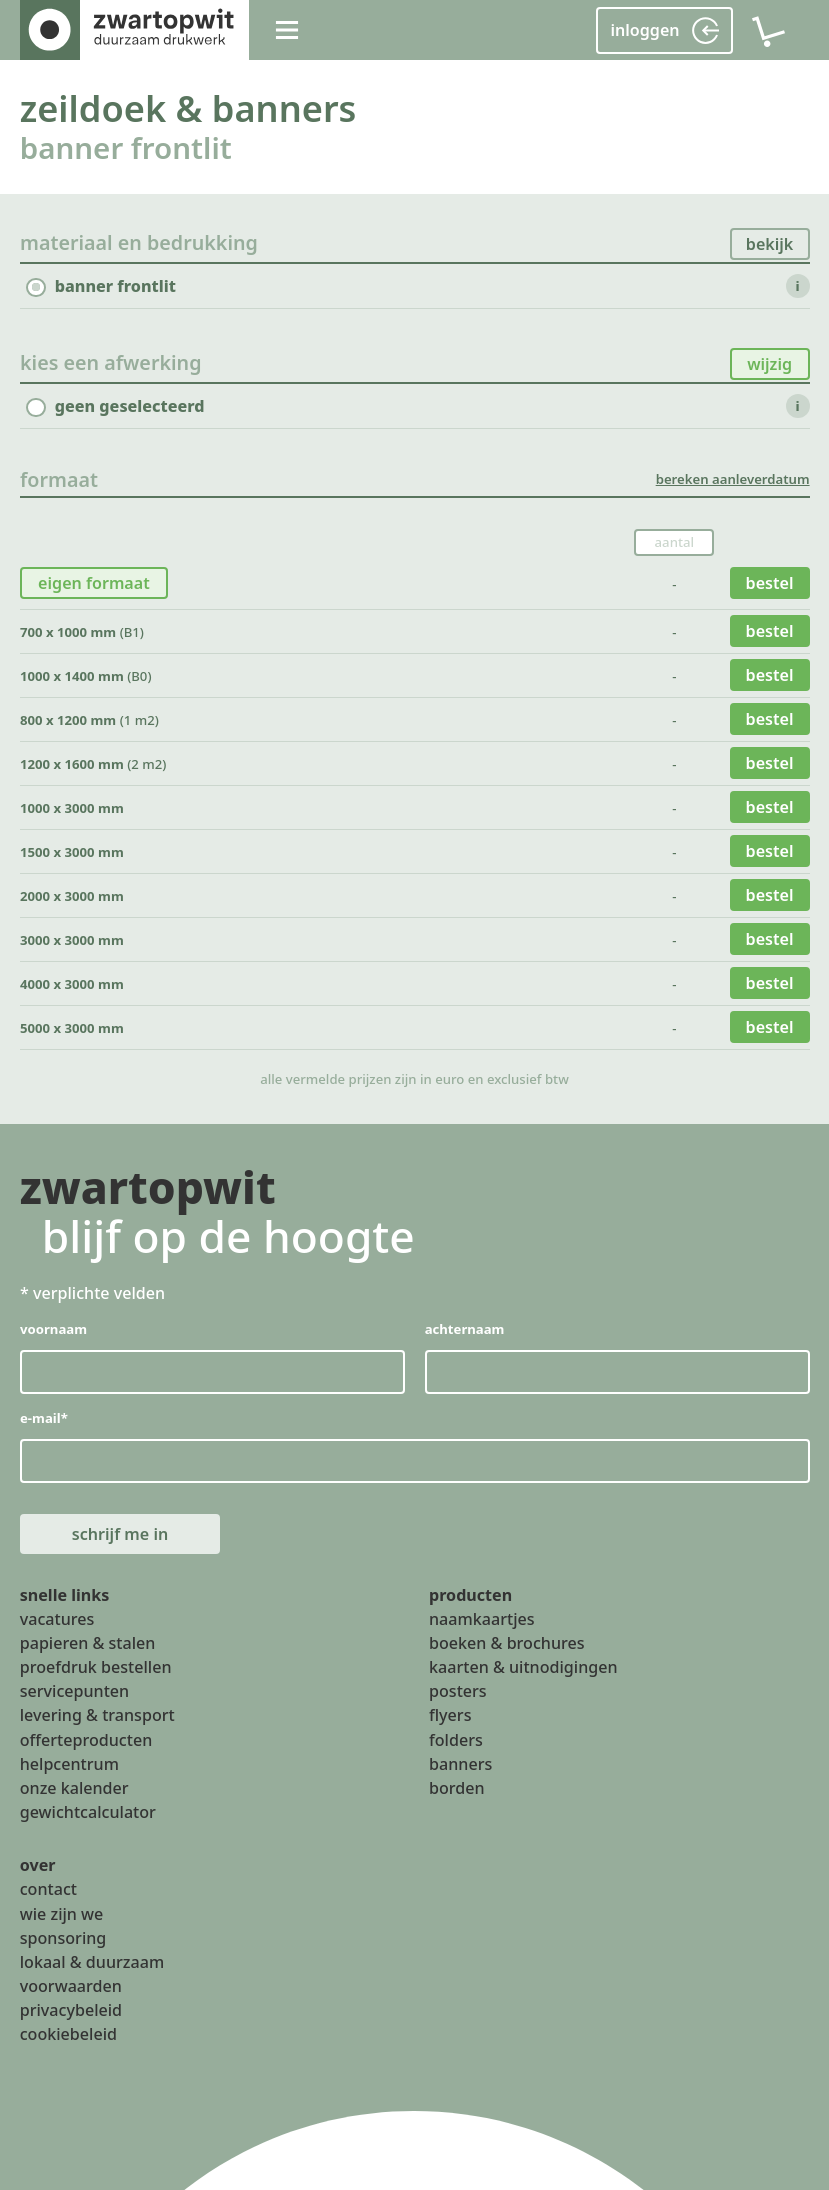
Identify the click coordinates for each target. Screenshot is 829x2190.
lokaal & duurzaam (92, 1961)
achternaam (464, 1329)
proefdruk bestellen (96, 1667)
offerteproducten (86, 1739)
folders (456, 1739)
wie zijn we (62, 1913)
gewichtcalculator (88, 1812)
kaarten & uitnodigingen (523, 1667)
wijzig (769, 365)
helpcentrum (69, 1763)
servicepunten (75, 1691)
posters (458, 1691)
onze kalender (74, 1787)
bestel (769, 583)
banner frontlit (126, 147)
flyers (450, 1715)
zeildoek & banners (188, 108)
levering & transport (97, 1715)
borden (457, 1787)
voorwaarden (71, 1986)
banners (460, 1763)
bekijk (770, 244)
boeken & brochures (507, 1642)
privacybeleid (71, 2010)
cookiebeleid (68, 2034)
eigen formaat (94, 583)
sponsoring (63, 1937)
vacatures (57, 1618)
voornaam (53, 1329)
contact (48, 1889)
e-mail (44, 1418)
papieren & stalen (88, 1642)
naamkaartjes (482, 1618)
